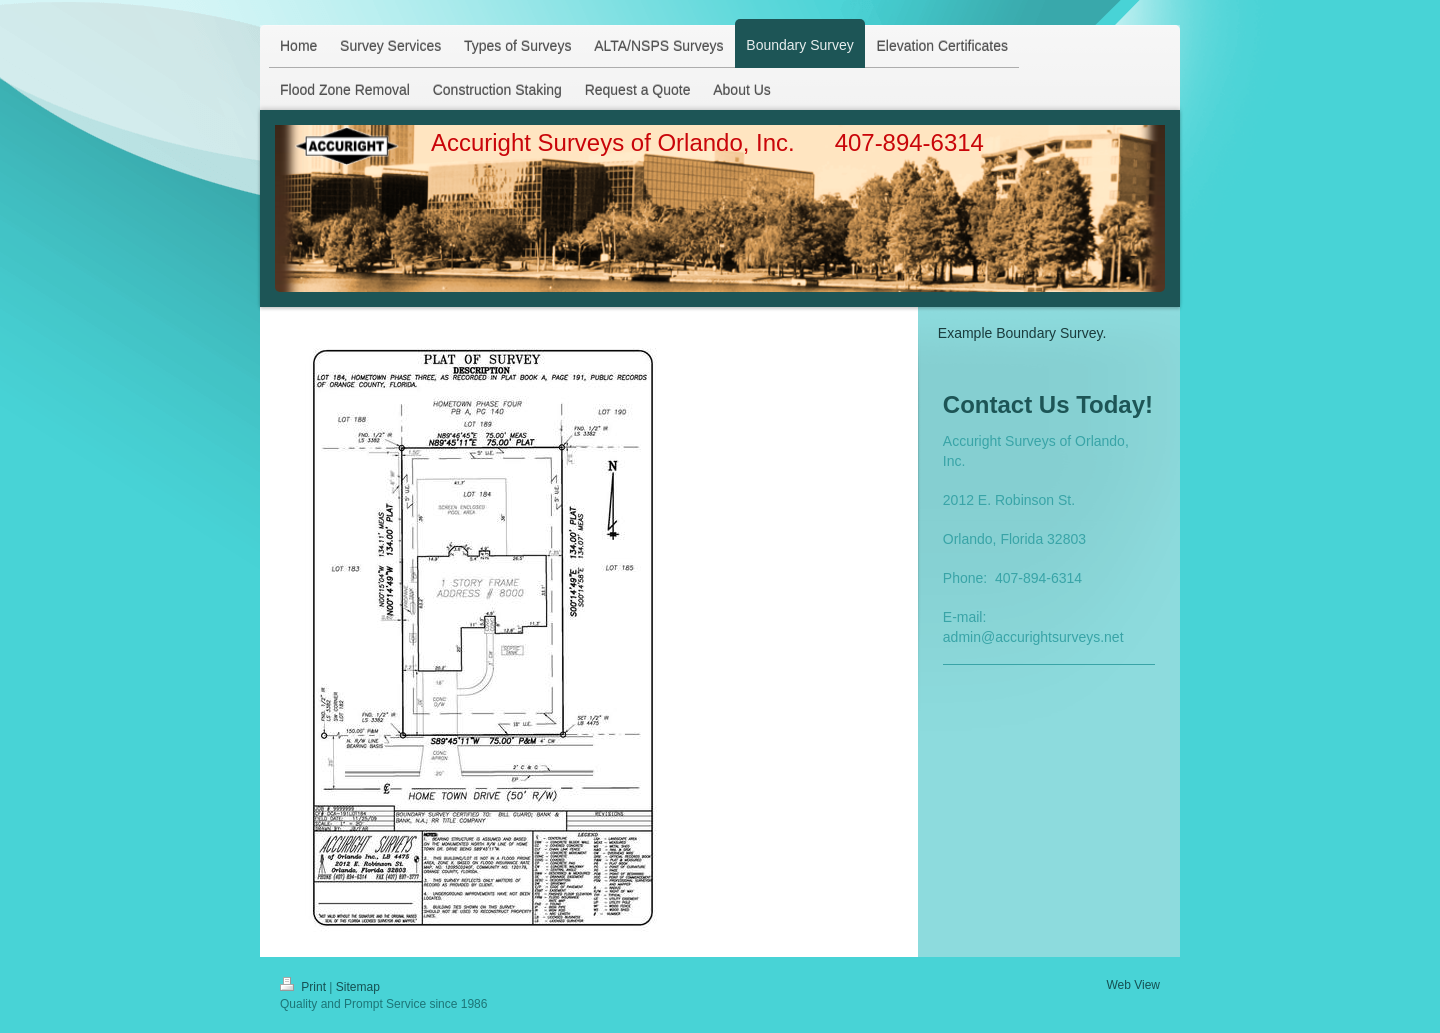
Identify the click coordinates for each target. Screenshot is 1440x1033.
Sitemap (358, 987)
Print (304, 987)
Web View (1133, 985)
